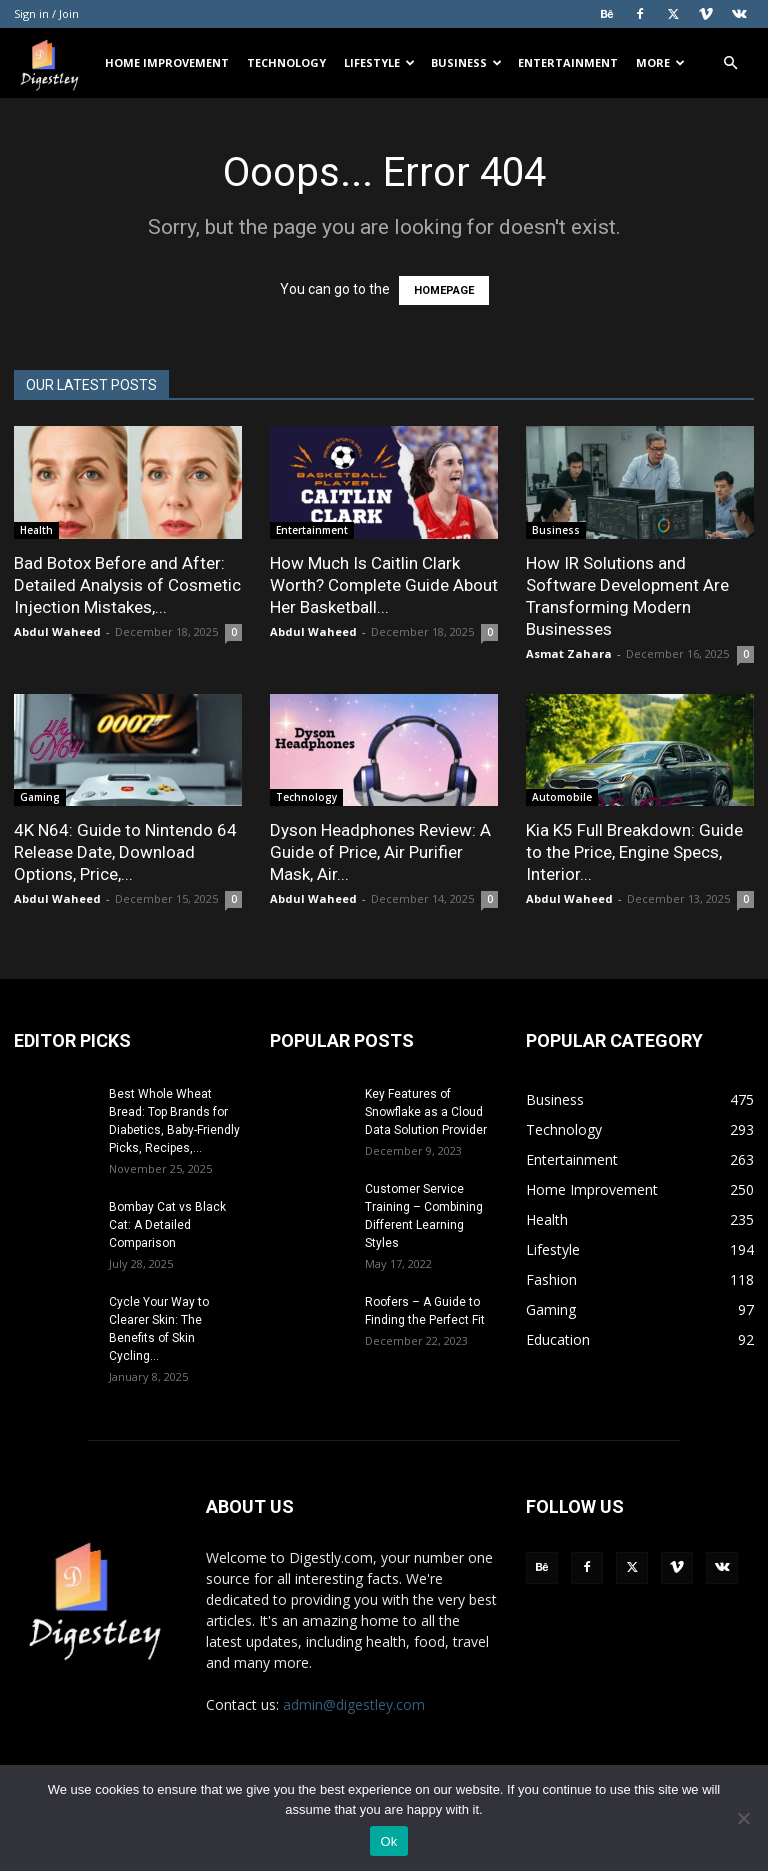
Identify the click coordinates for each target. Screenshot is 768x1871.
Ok (388, 1841)
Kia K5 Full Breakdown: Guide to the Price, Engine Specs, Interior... (634, 852)
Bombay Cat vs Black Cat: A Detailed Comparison (167, 1225)
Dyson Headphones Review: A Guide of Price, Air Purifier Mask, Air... (380, 852)
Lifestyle (379, 62)
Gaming (40, 797)
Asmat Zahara (569, 653)
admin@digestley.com (354, 1704)
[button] (730, 63)
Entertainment (568, 62)
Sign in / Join (46, 13)
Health (36, 530)
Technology (286, 62)
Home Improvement (167, 62)
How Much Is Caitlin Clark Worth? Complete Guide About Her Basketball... (384, 585)
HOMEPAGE (444, 290)
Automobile (562, 797)
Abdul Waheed (57, 631)
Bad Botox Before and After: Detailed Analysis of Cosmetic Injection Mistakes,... (127, 585)
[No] (743, 1818)
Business (466, 62)
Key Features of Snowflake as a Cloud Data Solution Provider (426, 1112)
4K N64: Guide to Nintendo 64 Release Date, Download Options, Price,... (125, 852)
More (660, 62)
